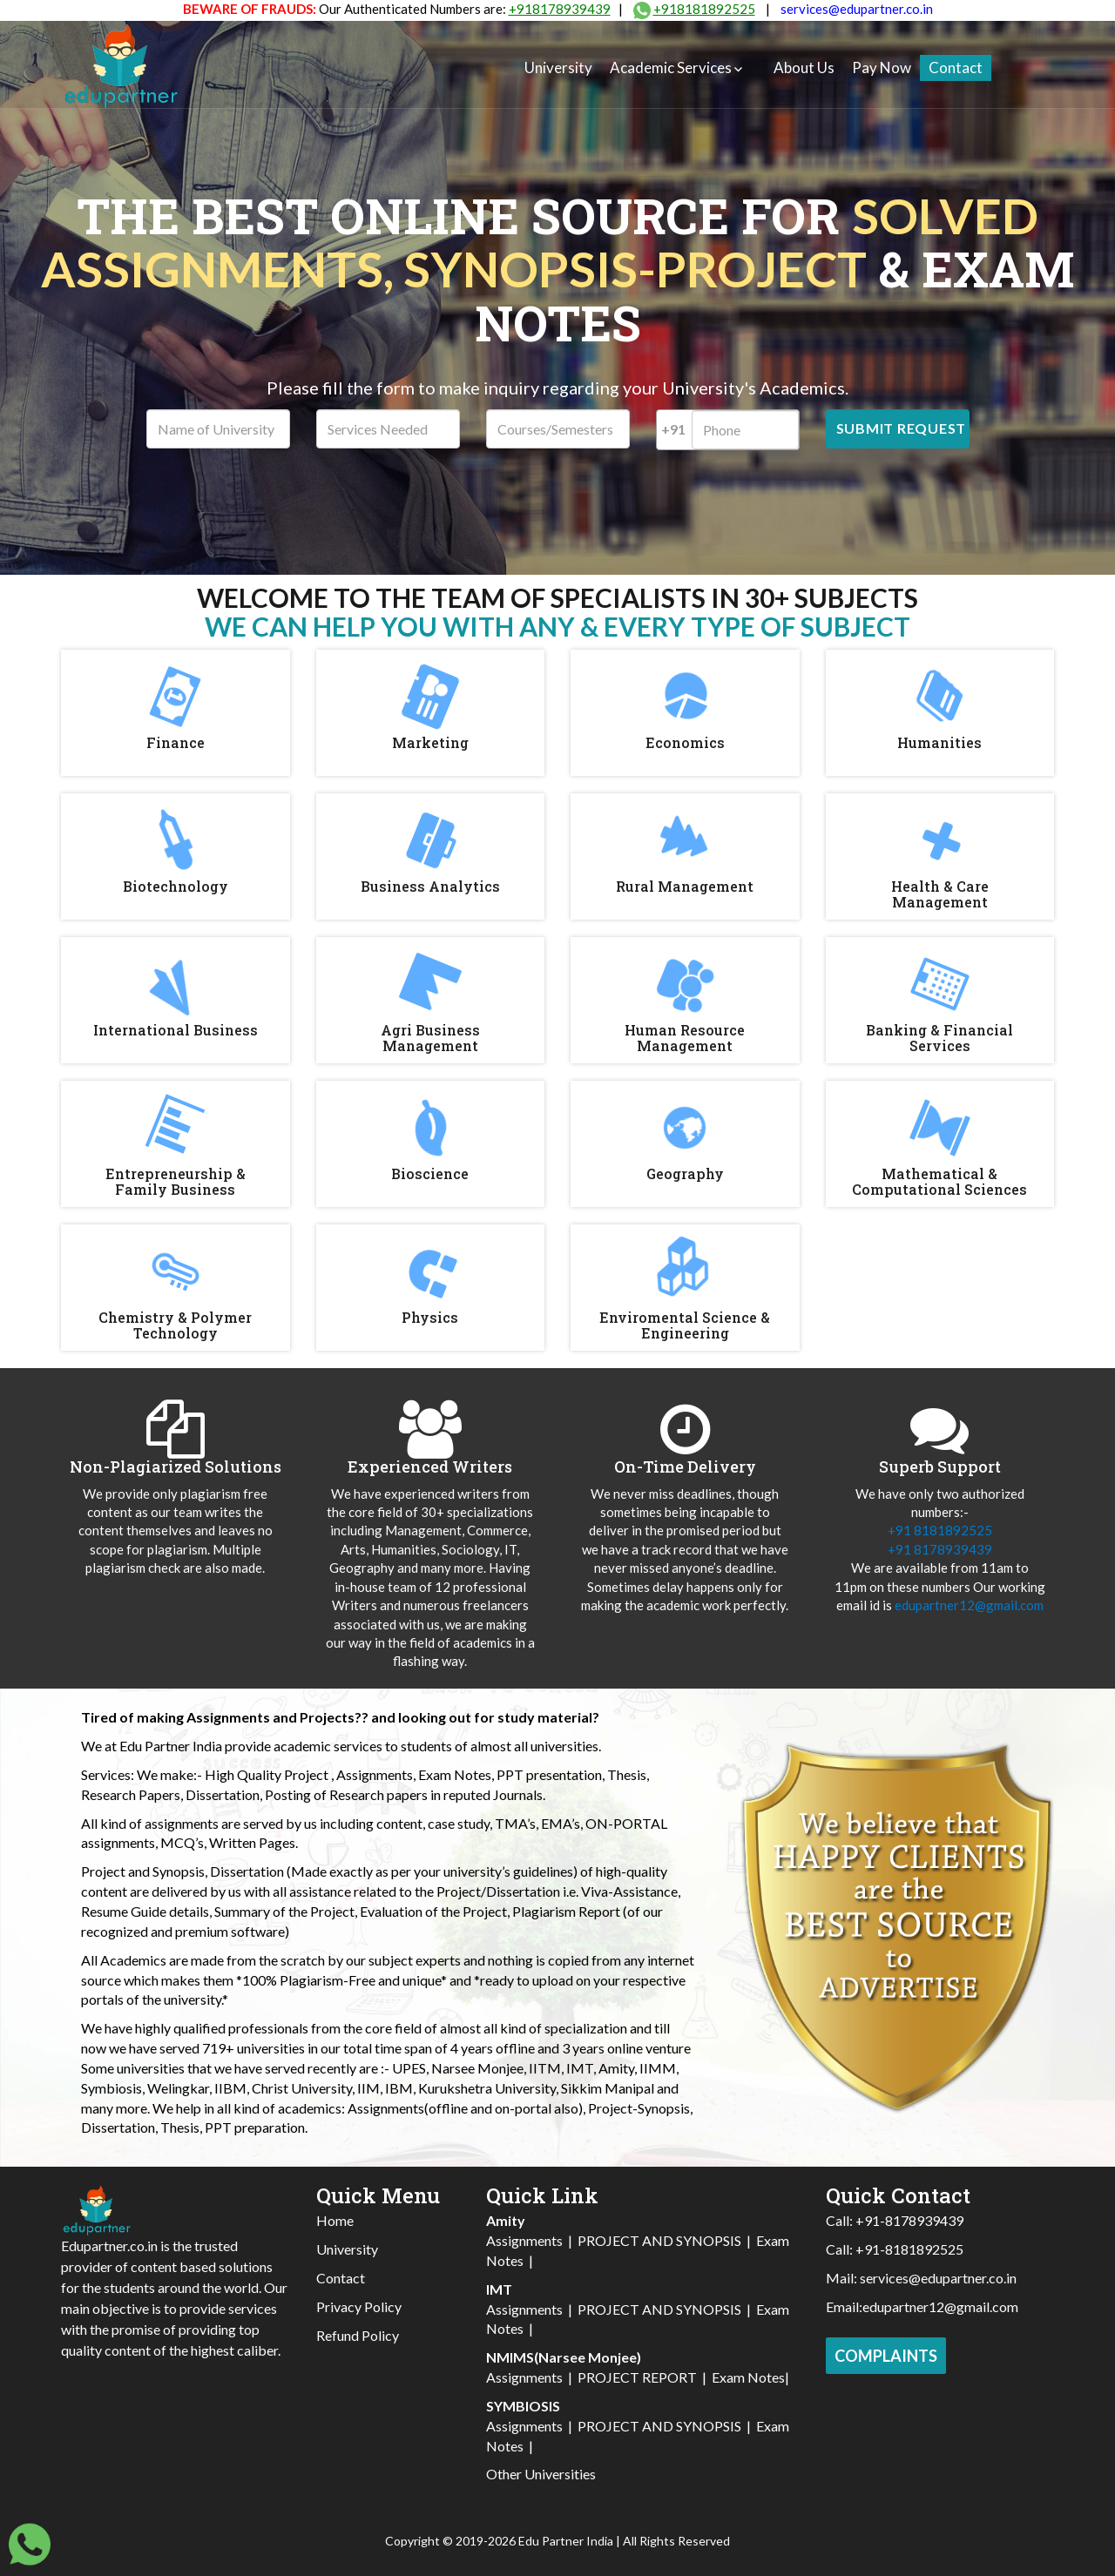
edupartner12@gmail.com (969, 1605)
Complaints (886, 2355)
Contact (956, 67)
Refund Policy (357, 2335)
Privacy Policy (359, 2306)
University (558, 67)
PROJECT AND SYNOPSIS (659, 2240)
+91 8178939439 (940, 1549)
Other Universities (541, 2473)
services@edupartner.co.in (856, 9)
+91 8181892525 (940, 1530)
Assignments (524, 2240)
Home (335, 2220)
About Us (804, 67)
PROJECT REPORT (637, 2377)
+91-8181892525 (909, 2249)
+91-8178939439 (909, 2220)
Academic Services (671, 67)
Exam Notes (748, 2377)
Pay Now (881, 67)
